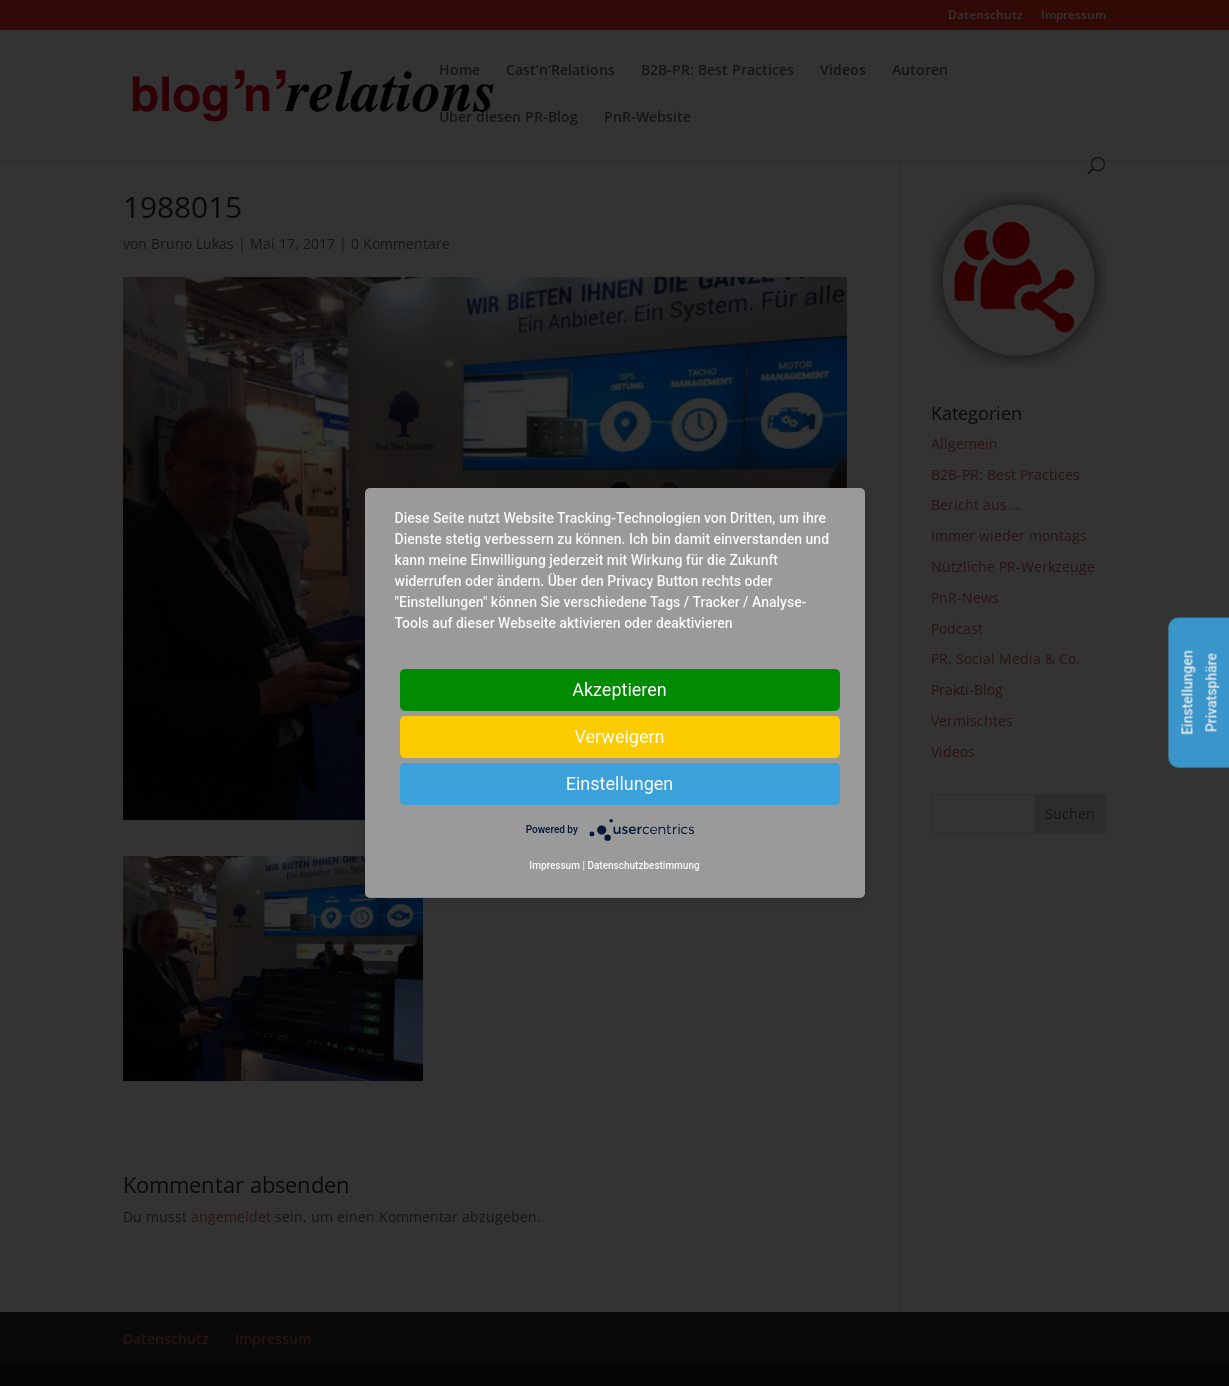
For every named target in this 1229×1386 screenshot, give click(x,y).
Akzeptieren (619, 689)
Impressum (554, 865)
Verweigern (619, 736)
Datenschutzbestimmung (643, 865)
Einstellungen (619, 783)
